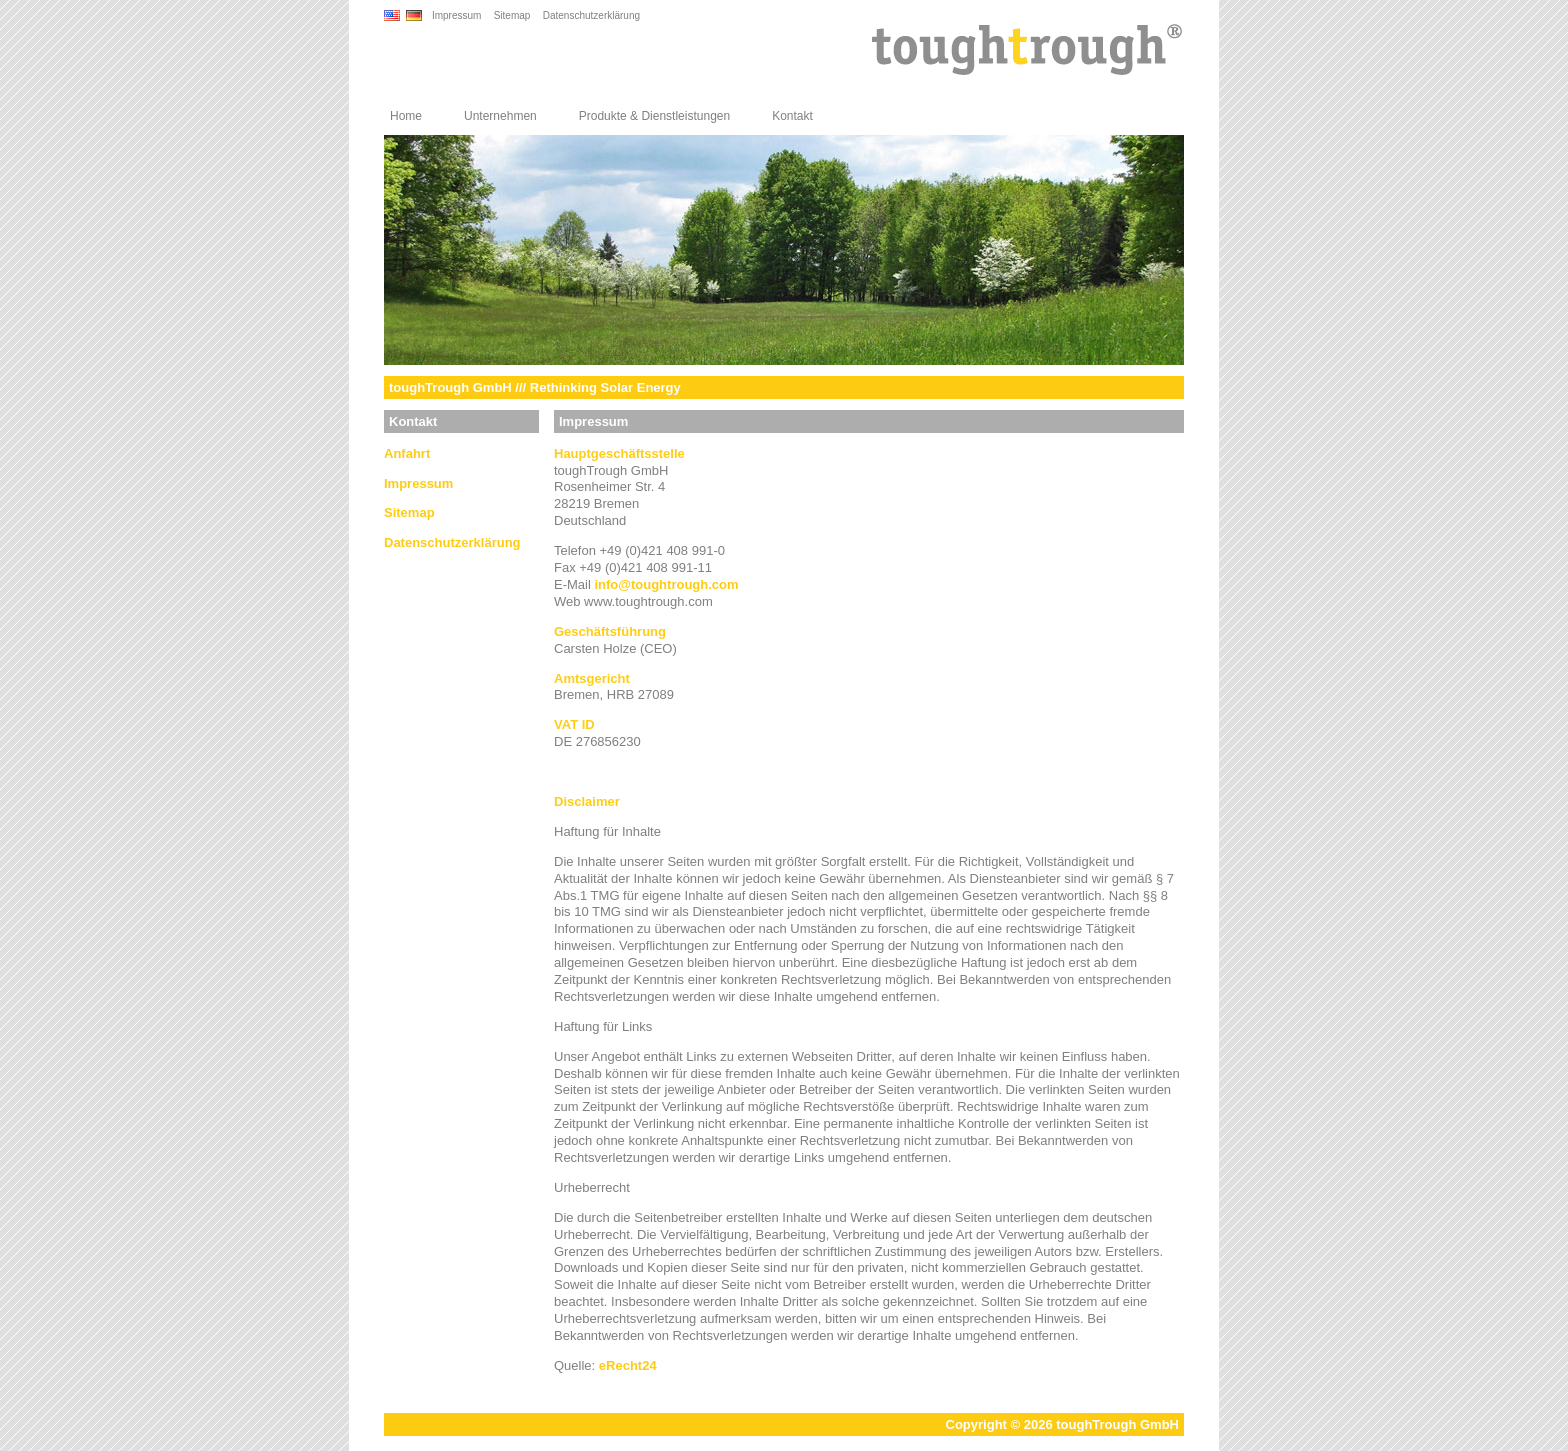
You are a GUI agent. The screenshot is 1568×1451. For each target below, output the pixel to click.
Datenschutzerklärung (591, 15)
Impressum (456, 15)
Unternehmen (500, 116)
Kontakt (792, 116)
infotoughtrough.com (666, 584)
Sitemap (512, 15)
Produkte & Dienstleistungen (654, 116)
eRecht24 (628, 1365)
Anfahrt (407, 453)
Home (406, 116)
